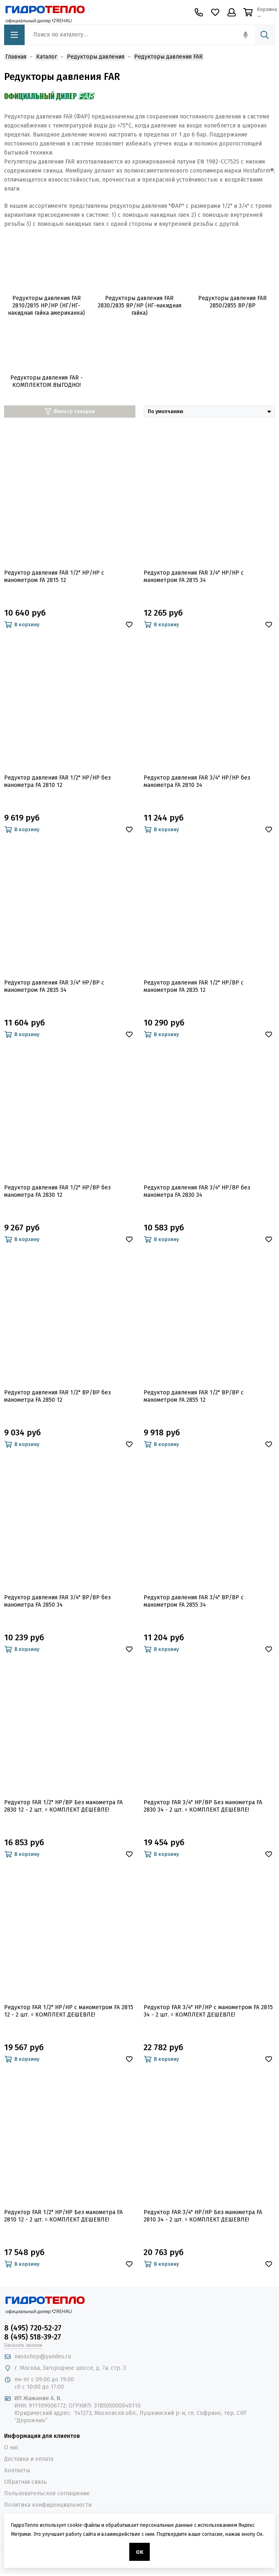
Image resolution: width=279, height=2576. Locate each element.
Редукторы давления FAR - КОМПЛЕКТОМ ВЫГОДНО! (46, 381)
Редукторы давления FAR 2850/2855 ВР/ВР (232, 302)
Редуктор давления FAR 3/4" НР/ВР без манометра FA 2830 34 (197, 1191)
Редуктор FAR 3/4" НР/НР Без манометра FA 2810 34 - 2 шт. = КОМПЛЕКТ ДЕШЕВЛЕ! (203, 2216)
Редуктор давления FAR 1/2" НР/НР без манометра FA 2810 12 (57, 781)
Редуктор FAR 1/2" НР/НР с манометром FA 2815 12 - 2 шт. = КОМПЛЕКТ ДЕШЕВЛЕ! (68, 2011)
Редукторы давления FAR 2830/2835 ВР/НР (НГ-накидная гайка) (139, 305)
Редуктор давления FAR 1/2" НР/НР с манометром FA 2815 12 (54, 576)
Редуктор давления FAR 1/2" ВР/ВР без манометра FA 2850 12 (57, 1396)
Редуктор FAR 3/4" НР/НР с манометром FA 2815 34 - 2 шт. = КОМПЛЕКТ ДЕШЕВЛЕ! (208, 2011)
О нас (11, 2447)
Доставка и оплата (28, 2458)
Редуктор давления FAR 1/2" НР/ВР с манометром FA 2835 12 (194, 986)
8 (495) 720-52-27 (33, 2328)
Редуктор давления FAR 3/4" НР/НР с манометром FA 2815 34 (194, 576)
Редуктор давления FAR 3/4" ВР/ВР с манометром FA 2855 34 (194, 1601)
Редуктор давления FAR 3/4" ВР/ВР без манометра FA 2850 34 (57, 1601)
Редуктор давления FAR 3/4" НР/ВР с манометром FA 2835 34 (54, 986)
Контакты (17, 2470)
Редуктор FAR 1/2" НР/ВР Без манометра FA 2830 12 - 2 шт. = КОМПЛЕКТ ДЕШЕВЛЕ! (63, 1806)
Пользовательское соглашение (47, 2493)
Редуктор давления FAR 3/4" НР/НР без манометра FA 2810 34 (197, 781)
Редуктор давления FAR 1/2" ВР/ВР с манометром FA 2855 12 (194, 1396)
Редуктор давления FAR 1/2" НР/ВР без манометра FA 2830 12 (57, 1191)
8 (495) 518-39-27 (32, 2337)
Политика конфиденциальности (47, 2504)
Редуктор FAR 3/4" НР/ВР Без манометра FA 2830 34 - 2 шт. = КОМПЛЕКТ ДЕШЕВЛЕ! (203, 1806)
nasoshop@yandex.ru (42, 2356)
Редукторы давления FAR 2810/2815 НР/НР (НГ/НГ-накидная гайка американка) (46, 305)
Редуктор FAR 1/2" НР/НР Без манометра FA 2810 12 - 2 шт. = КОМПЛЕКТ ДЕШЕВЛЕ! (63, 2216)
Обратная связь (25, 2481)
